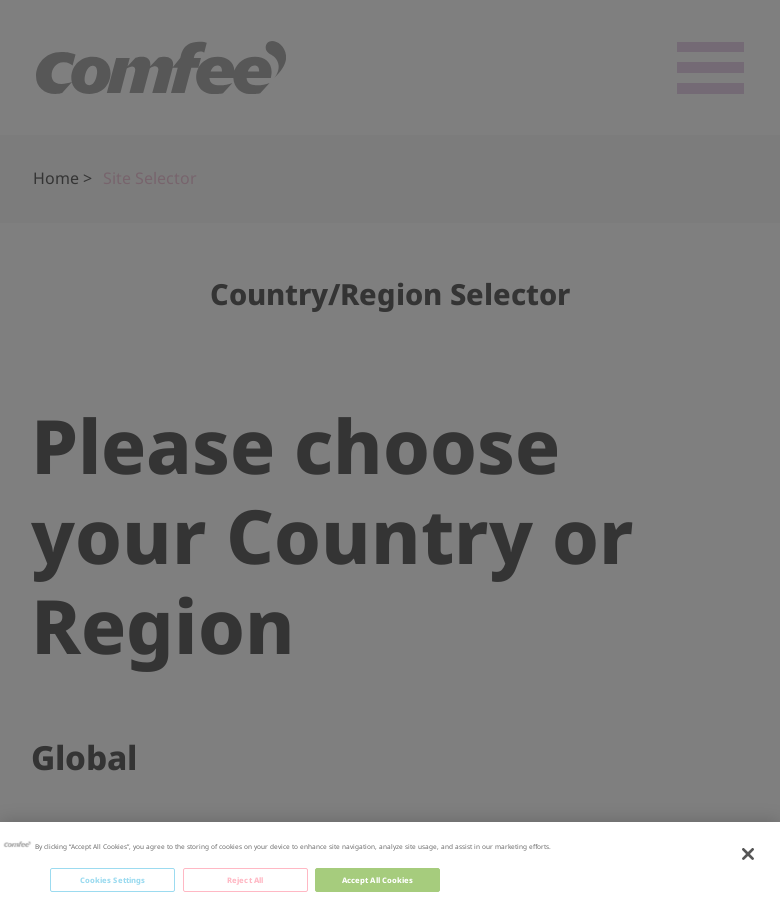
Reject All (245, 881)
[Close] (748, 855)
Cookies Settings (112, 881)
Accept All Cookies (377, 881)
